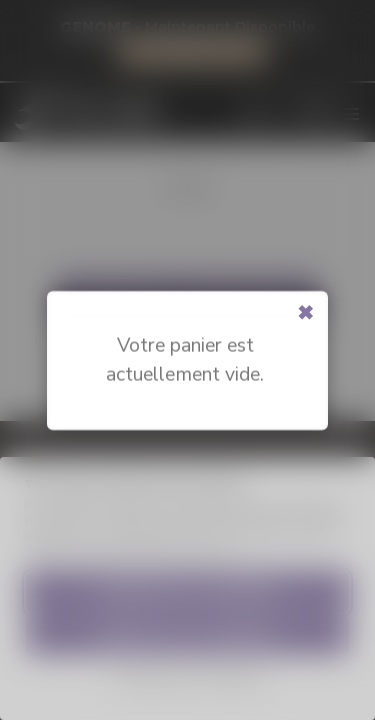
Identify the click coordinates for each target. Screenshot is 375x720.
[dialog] (337, 680)
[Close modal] (305, 313)
